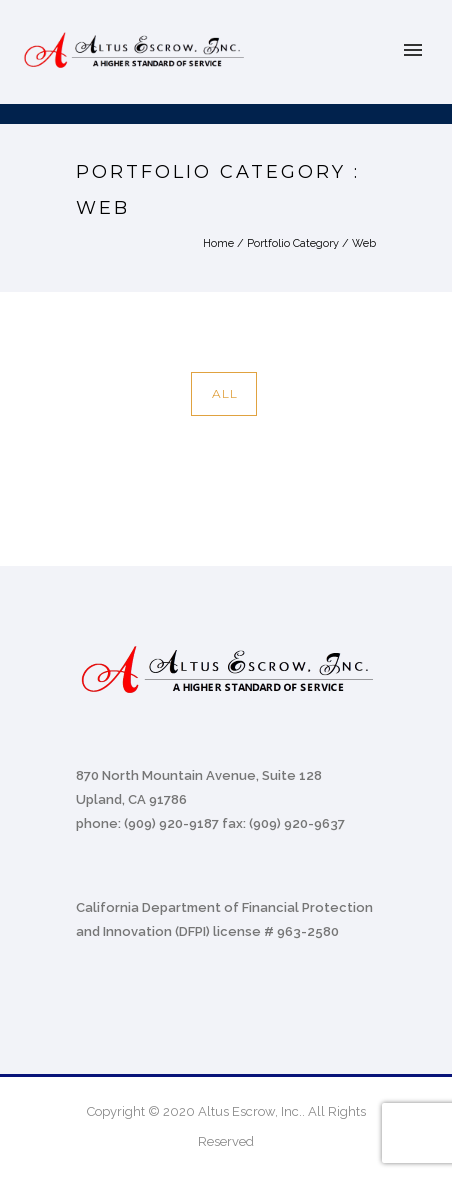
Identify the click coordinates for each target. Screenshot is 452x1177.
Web (364, 243)
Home (218, 243)
